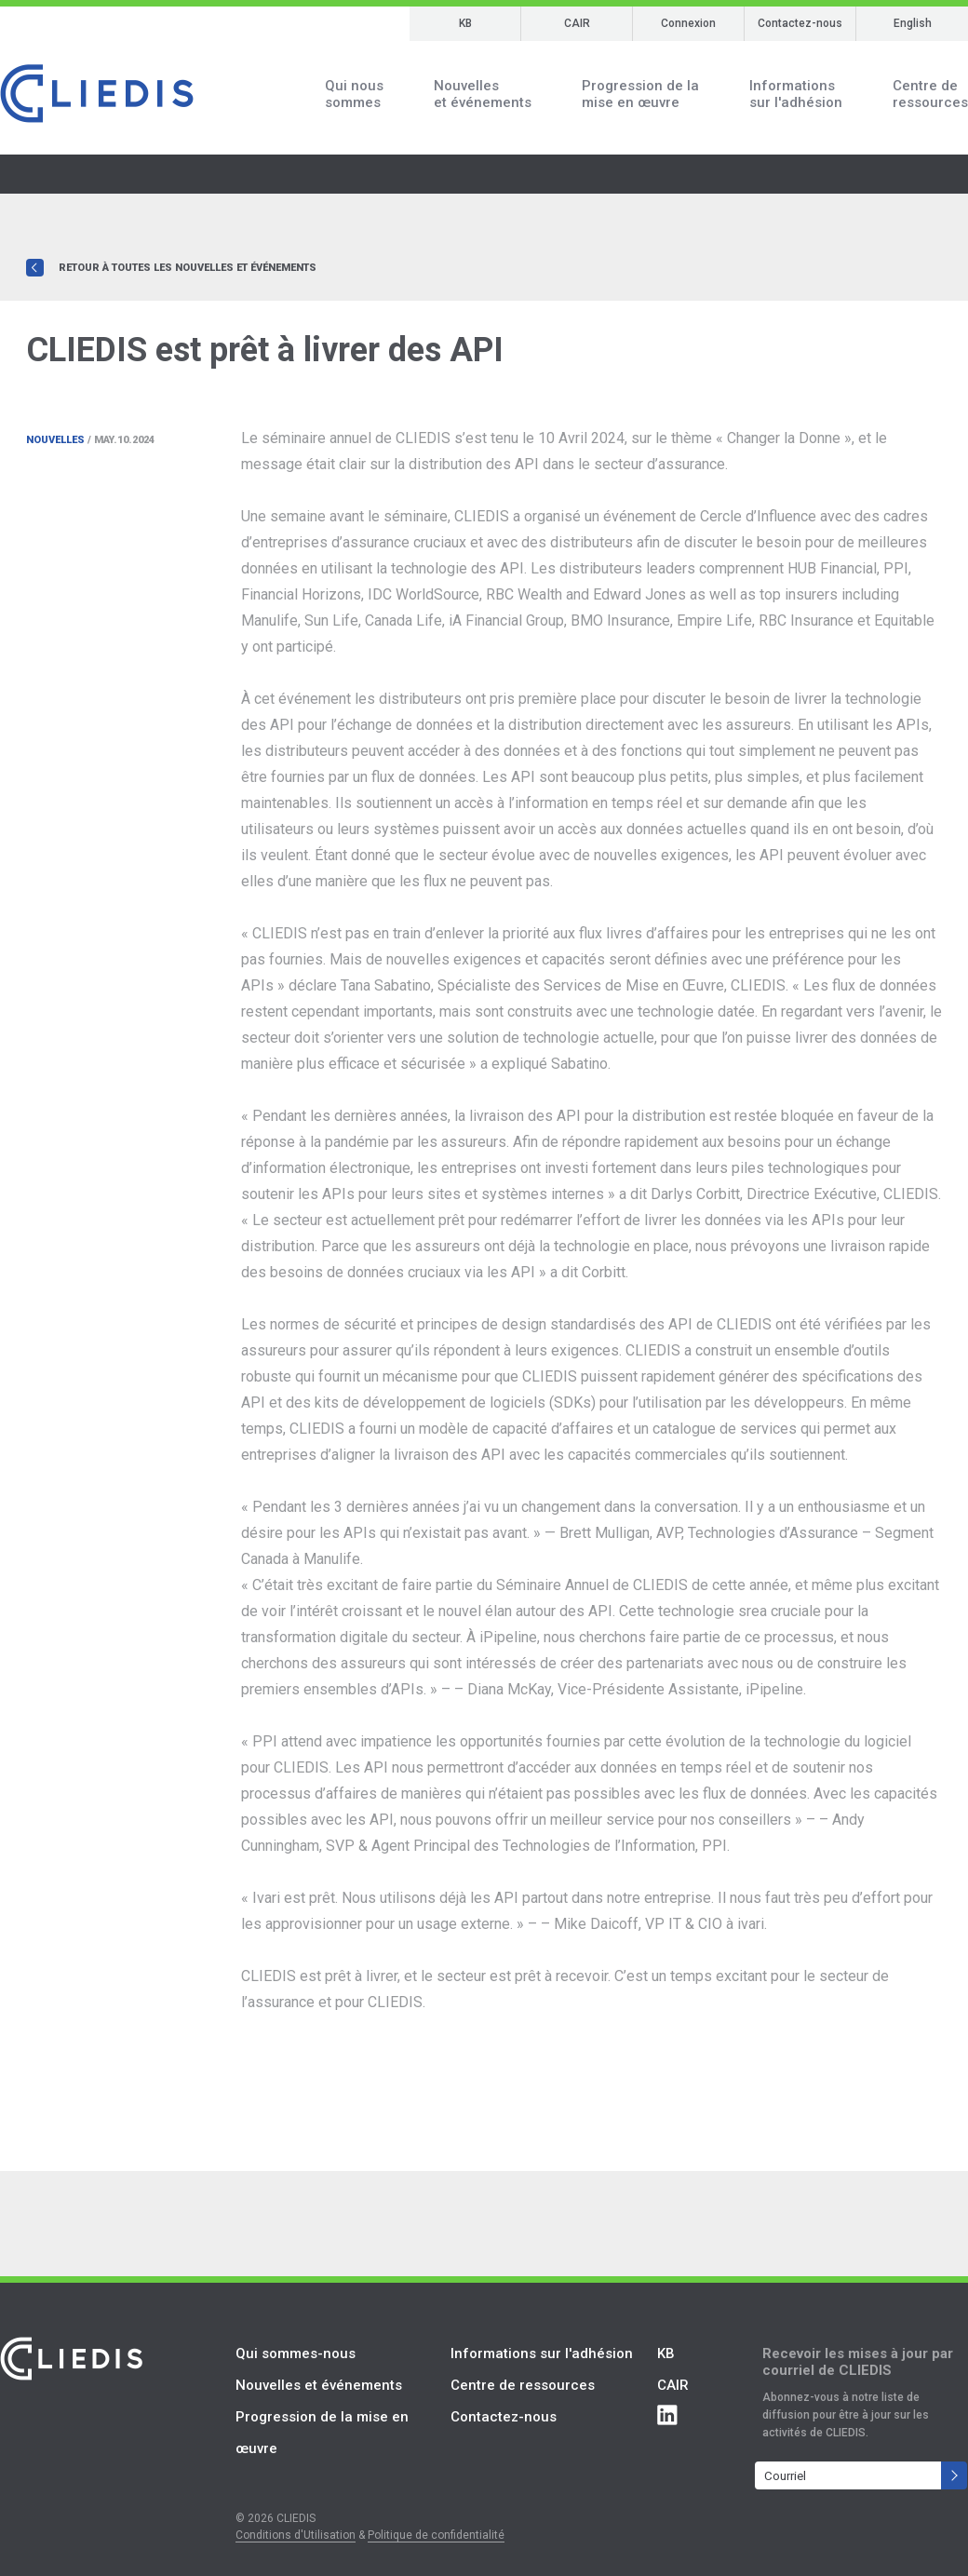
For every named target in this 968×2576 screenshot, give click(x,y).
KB (465, 23)
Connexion (688, 23)
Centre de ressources (522, 2385)
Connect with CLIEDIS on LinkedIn (667, 2415)
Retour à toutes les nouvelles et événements (187, 268)
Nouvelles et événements (318, 2385)
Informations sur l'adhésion (541, 2353)
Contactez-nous (800, 23)
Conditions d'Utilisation (295, 2535)
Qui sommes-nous (295, 2353)
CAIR (577, 23)
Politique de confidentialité (436, 2535)
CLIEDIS (97, 94)
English (913, 23)
